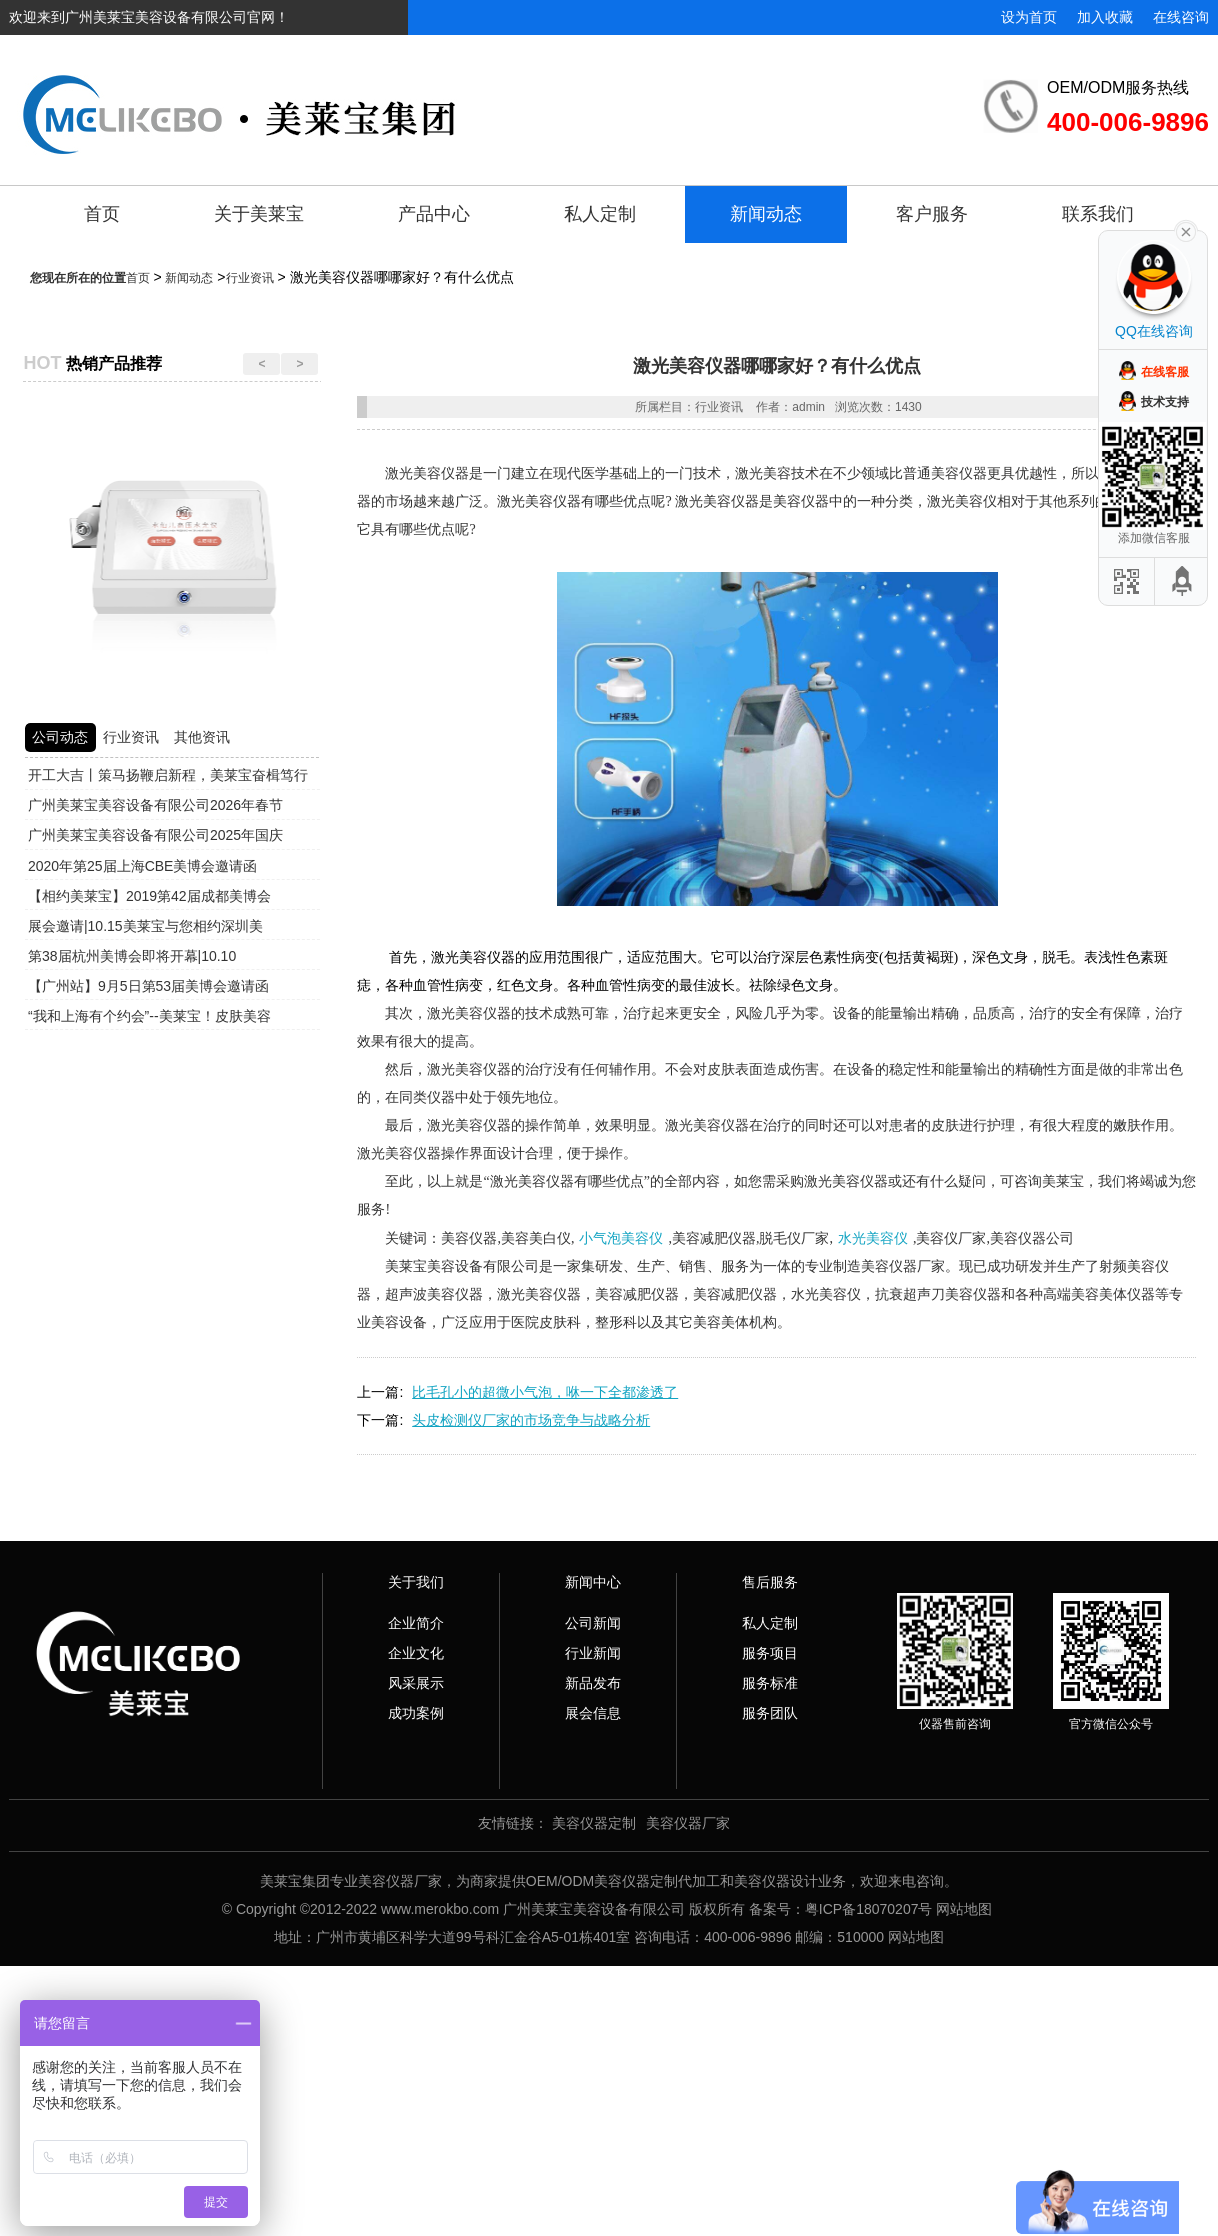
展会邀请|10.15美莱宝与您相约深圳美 (145, 926)
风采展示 (416, 1683)
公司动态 (60, 737)
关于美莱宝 (259, 214)
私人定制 (600, 214)
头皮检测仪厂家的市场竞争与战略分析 (531, 1420)
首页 (102, 214)
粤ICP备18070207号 (869, 1909)
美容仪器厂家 (688, 1823)
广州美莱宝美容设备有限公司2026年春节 (155, 805)
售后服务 (770, 1582)
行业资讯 (250, 278)
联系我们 (1098, 214)
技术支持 (1165, 402)
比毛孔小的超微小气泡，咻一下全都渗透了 (545, 1392)
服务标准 (770, 1683)
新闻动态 (766, 214)
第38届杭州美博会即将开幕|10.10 (132, 956)
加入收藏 (1105, 17)
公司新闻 (593, 1623)
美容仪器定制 (594, 1823)
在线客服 (1165, 372)
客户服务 (932, 214)
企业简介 (416, 1623)
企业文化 (416, 1653)
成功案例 (416, 1713)
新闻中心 (593, 1582)
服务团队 (770, 1713)
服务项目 (770, 1653)
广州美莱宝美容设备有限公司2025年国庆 (155, 835)
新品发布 (593, 1683)
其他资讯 (202, 737)
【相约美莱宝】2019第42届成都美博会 (149, 896)
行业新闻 (593, 1653)
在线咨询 (1181, 17)
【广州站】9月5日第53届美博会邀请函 (148, 986)
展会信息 (593, 1713)
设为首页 (1029, 17)
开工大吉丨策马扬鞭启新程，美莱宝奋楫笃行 (168, 775)
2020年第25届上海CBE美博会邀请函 (143, 866)
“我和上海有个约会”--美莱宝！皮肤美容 (149, 1016)
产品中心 (434, 214)
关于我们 (416, 1582)
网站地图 (964, 1909)
